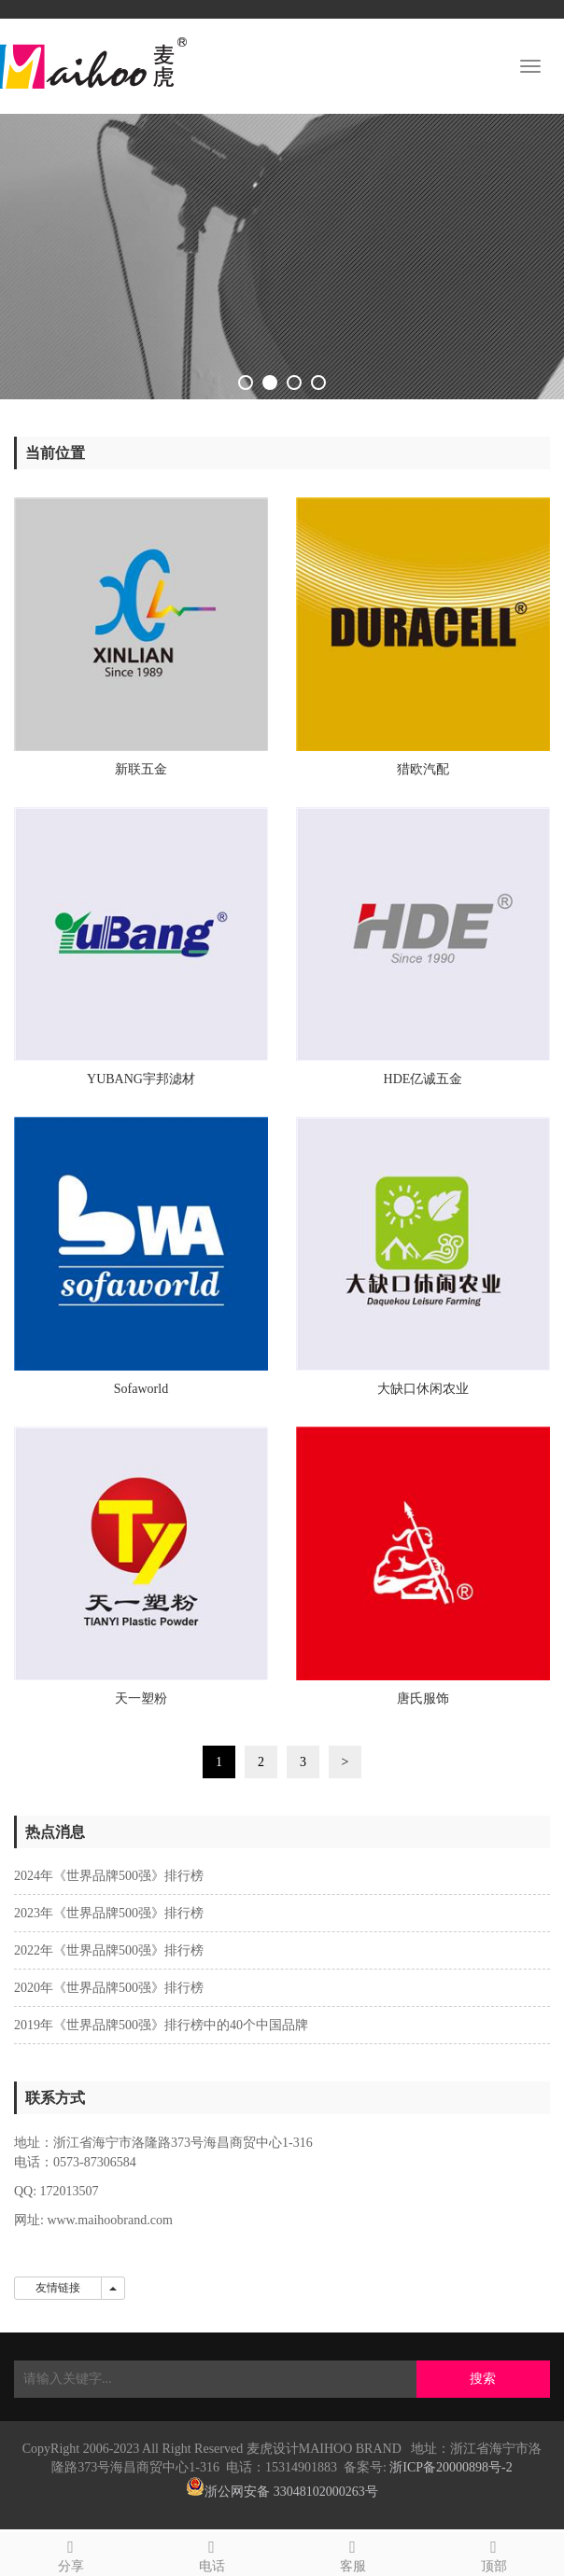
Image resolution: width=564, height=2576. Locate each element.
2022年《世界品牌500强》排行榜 (109, 1950)
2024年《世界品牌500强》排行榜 (109, 1876)
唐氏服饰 (423, 1699)
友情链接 (58, 2287)
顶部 (493, 2553)
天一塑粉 (141, 1699)
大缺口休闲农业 (423, 1389)
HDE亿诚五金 (423, 1079)
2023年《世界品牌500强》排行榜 (109, 1913)
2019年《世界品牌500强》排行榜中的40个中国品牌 (161, 2025)
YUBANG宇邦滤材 (141, 1079)
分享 (70, 2553)
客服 (352, 2553)
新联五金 (141, 769)
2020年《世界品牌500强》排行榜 (109, 1988)
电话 (211, 2553)
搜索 (483, 2379)
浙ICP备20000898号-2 (450, 2467)
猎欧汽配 (423, 769)
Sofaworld (141, 1389)
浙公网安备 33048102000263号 (291, 2492)
